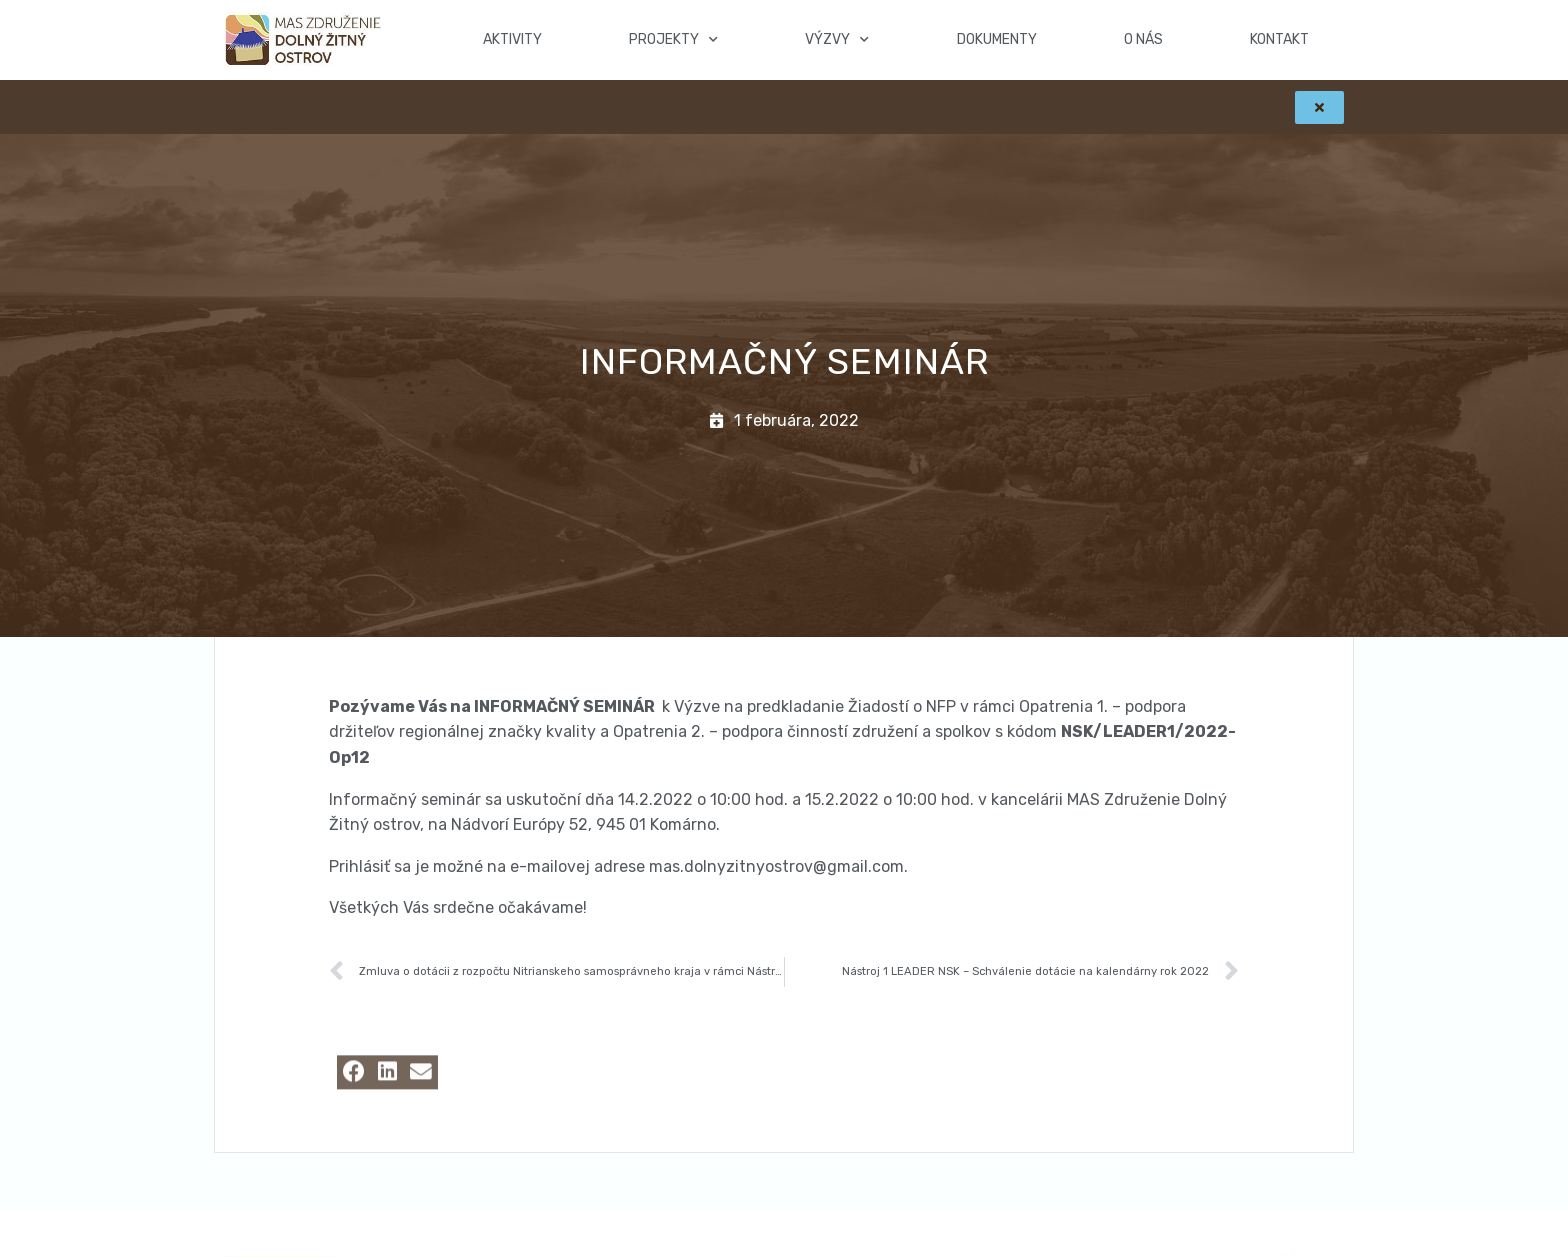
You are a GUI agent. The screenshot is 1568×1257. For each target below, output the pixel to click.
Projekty (673, 40)
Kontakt (1279, 39)
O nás (1143, 39)
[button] (354, 1088)
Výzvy (837, 40)
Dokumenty (997, 39)
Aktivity (512, 39)
